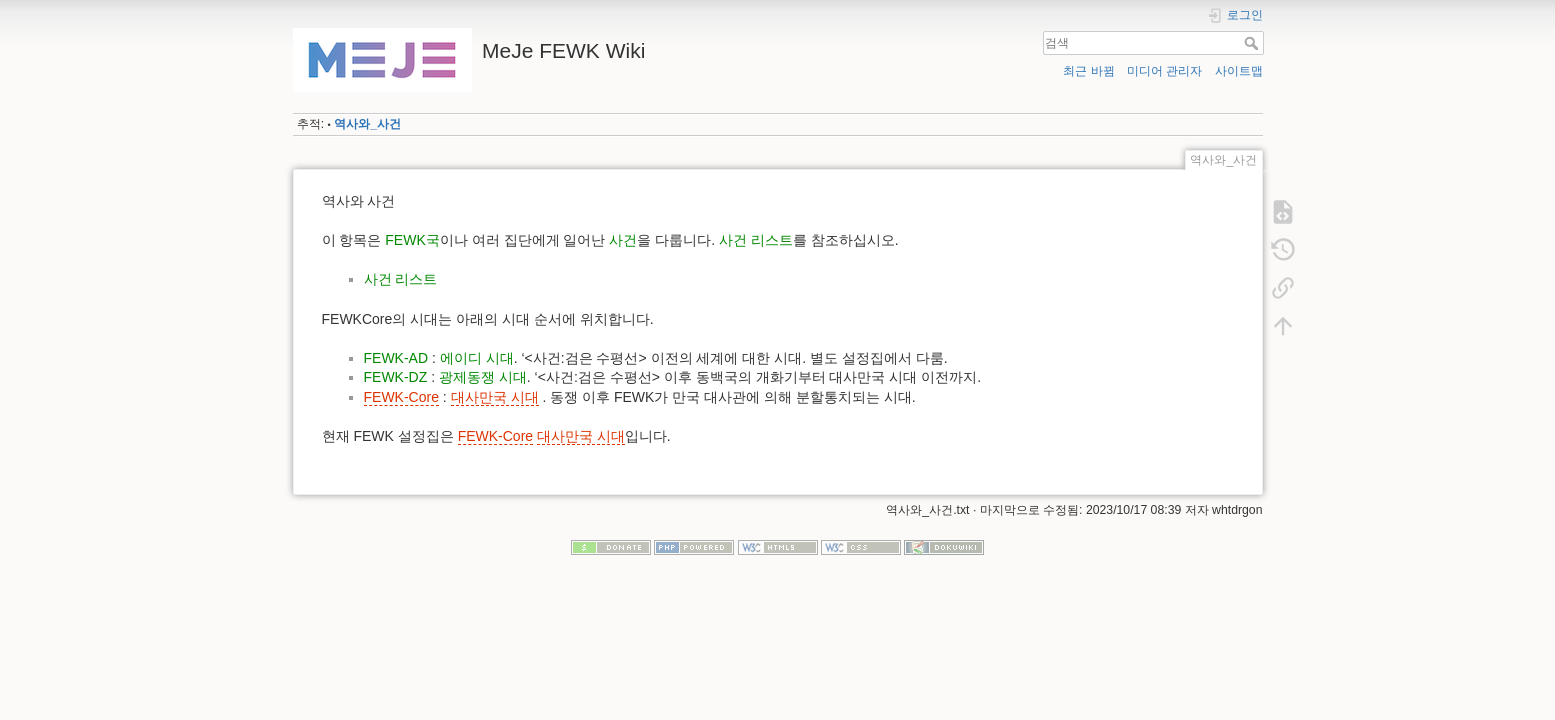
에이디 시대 (477, 358)
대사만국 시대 (495, 397)
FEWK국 (412, 240)
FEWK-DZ (396, 377)
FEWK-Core (401, 397)
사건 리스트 (756, 240)
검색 (1253, 43)
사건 (623, 240)
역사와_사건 (367, 124)
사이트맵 (1239, 71)
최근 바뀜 (1088, 71)
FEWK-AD (396, 358)
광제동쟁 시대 (483, 377)
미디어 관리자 (1164, 71)
